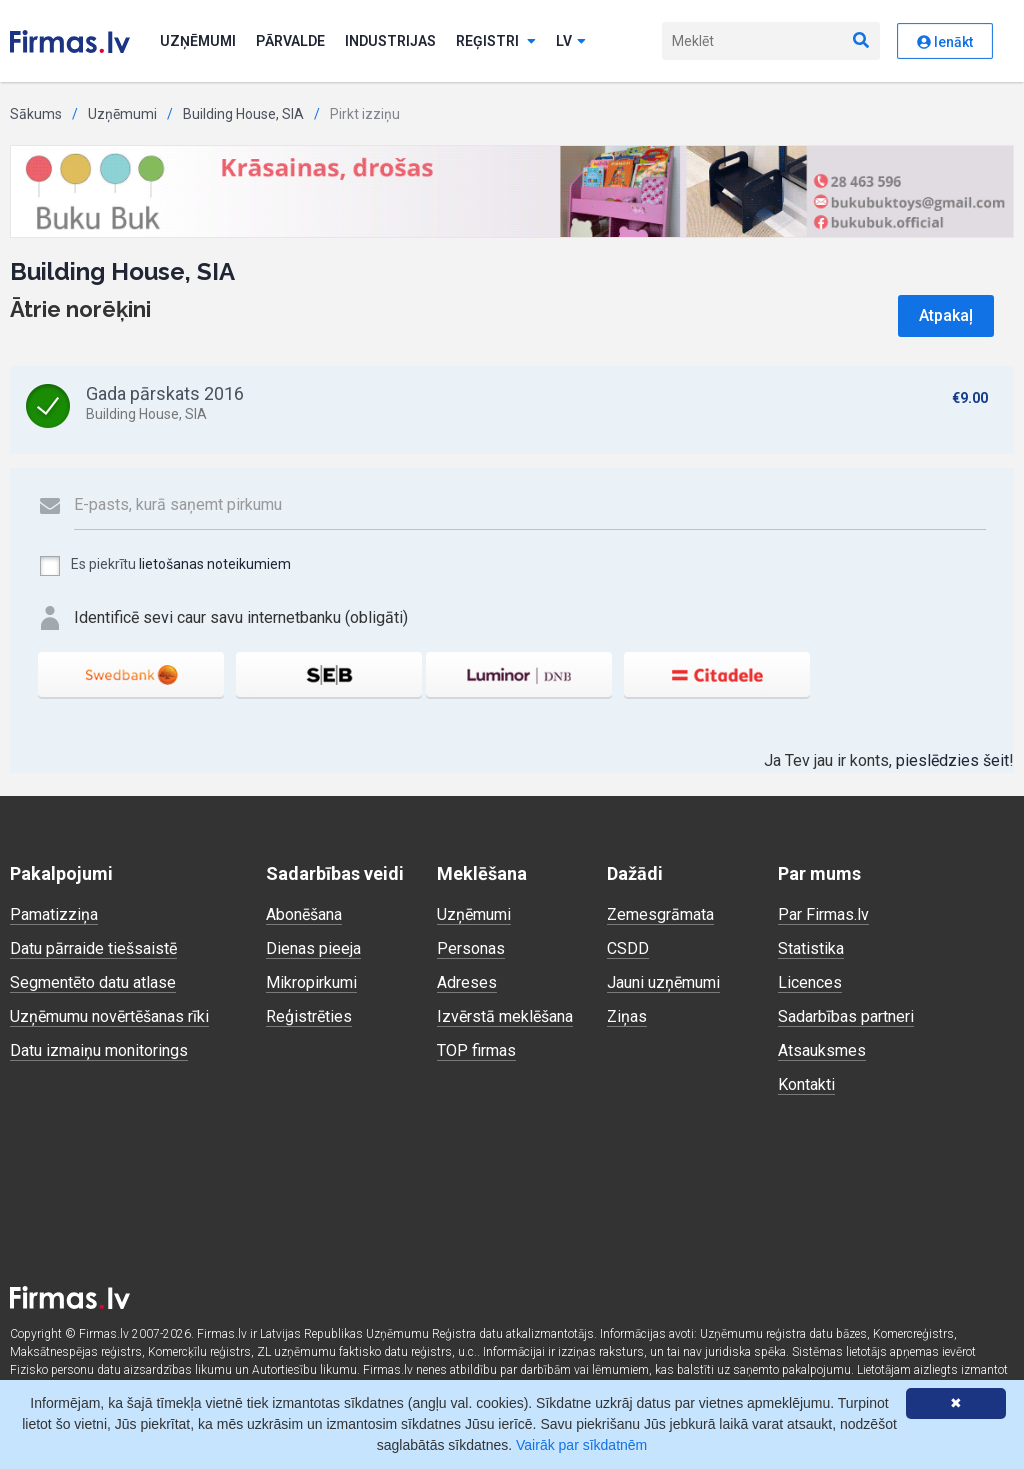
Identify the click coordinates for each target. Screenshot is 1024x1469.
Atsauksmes (822, 1050)
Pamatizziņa (54, 914)
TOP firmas (476, 1050)
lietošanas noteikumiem (215, 564)
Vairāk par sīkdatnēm (581, 1445)
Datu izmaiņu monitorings (99, 1050)
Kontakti (806, 1084)
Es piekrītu (164, 566)
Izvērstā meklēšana (505, 1016)
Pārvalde (290, 41)
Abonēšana (304, 914)
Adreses (467, 982)
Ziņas (627, 1016)
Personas (471, 948)
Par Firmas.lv (823, 914)
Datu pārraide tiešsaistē (93, 948)
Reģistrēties (309, 1016)
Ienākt (945, 42)
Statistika (811, 948)
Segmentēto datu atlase (93, 982)
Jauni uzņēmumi (663, 982)
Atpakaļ (946, 315)
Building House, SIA (243, 114)
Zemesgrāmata (660, 914)
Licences (810, 982)
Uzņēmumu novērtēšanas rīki (109, 1016)
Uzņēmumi (198, 41)
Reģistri (496, 41)
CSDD (628, 948)
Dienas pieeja (313, 948)
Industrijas (390, 41)
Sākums (36, 114)
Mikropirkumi (311, 982)
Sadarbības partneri (846, 1016)
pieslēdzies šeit (952, 760)
